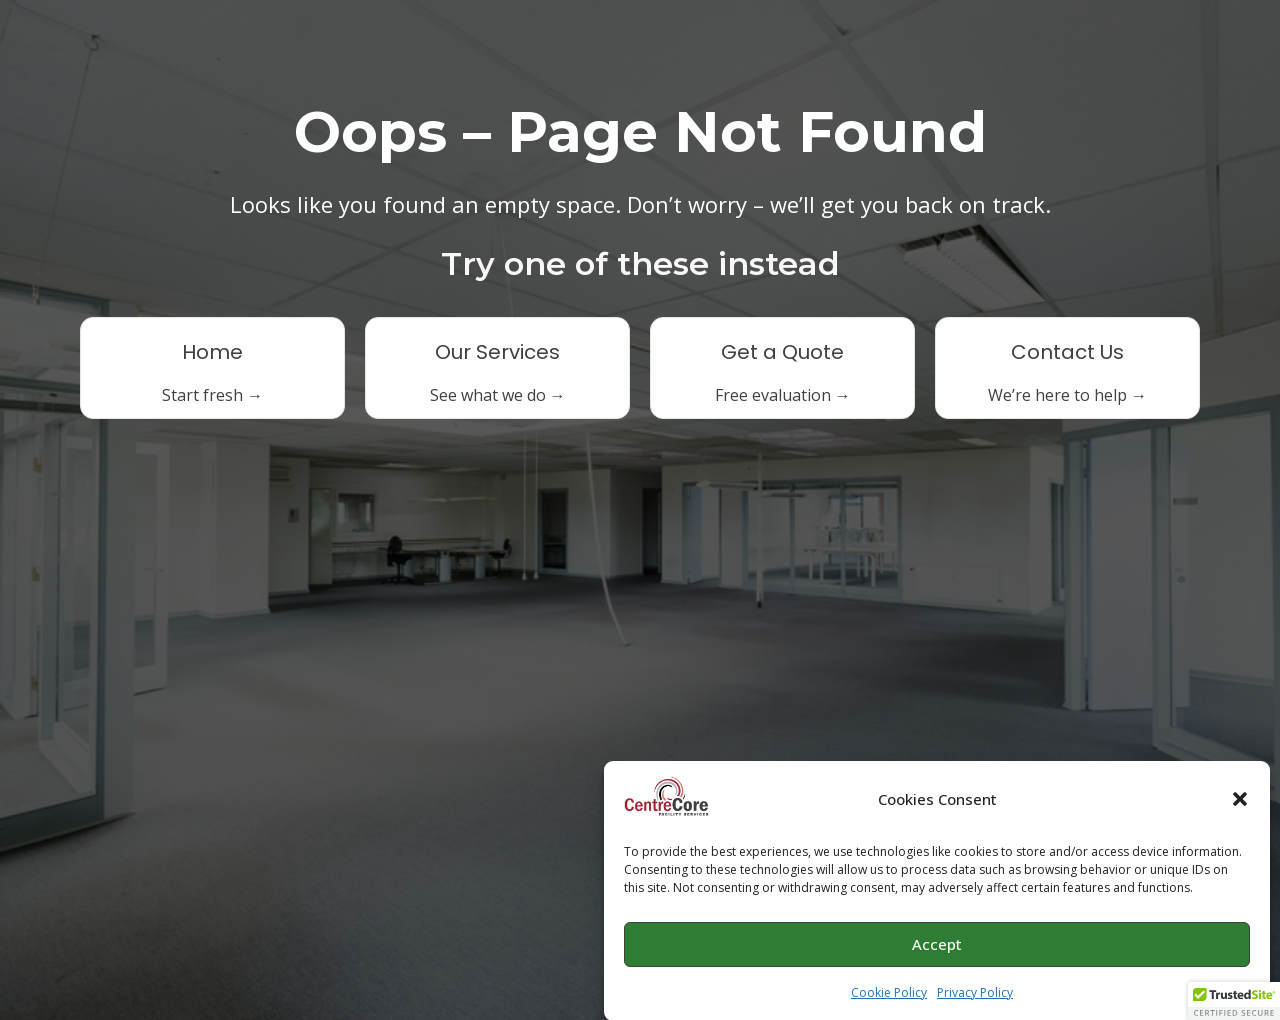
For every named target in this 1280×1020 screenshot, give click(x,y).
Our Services (497, 352)
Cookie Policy (889, 996)
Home (212, 352)
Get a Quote (782, 352)
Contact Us (1067, 352)
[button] (1240, 804)
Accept (937, 949)
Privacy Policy (975, 996)
